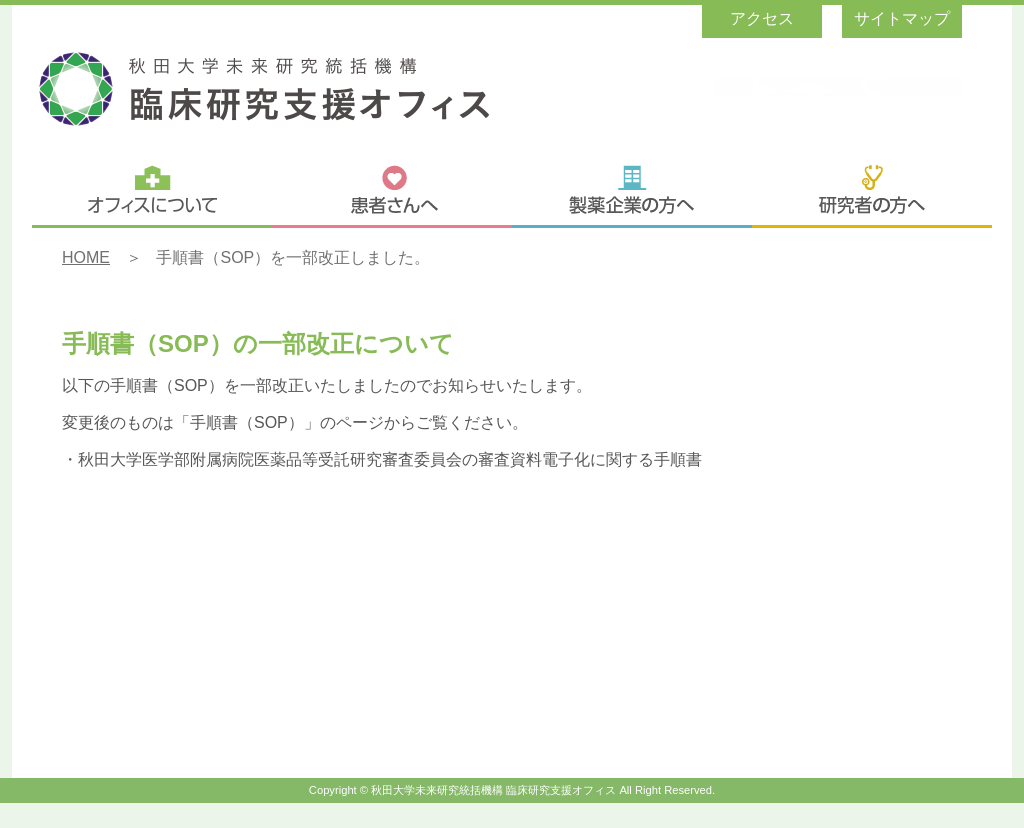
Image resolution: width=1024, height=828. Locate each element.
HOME (86, 257)
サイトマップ (902, 18)
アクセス (762, 18)
